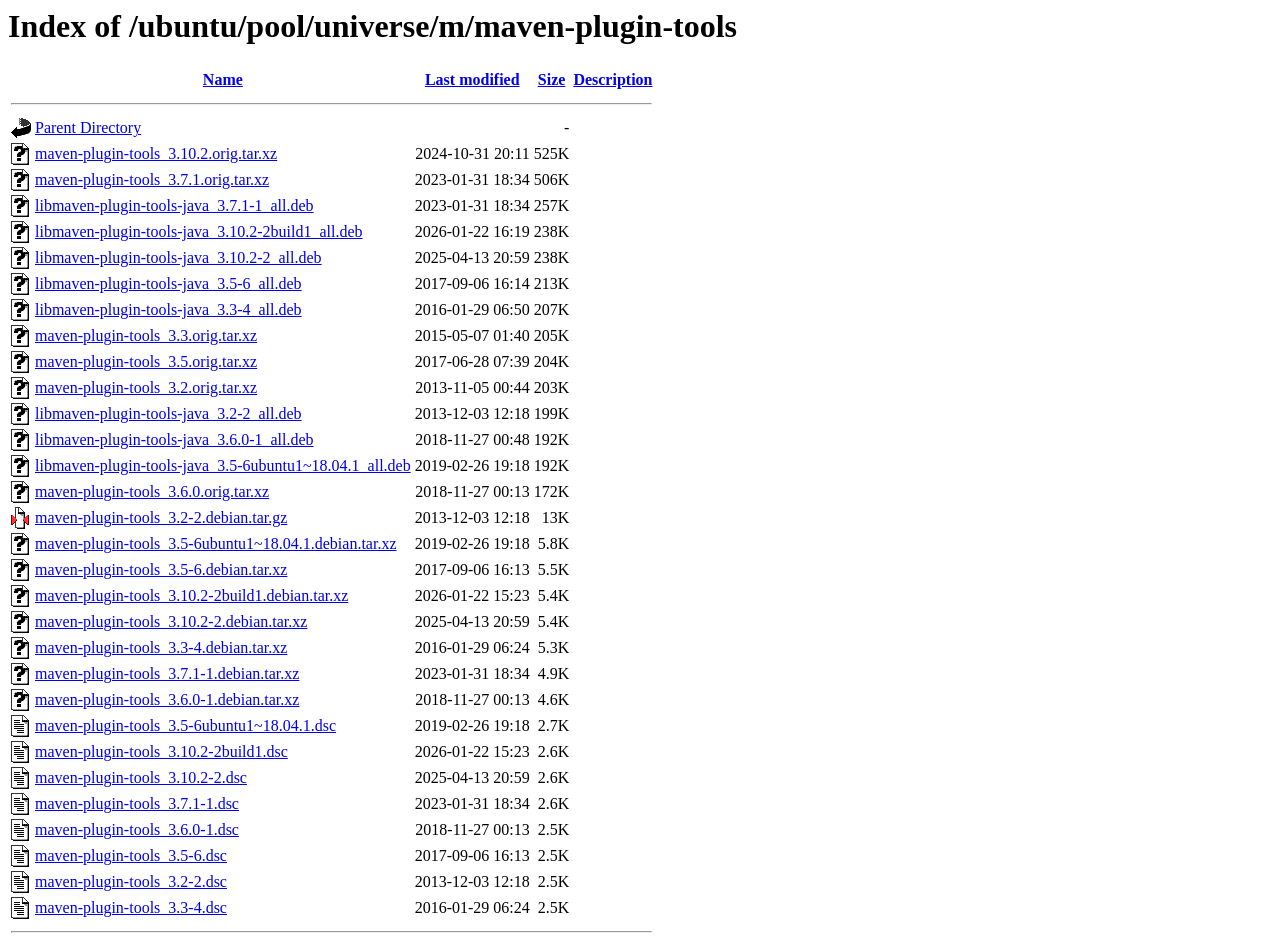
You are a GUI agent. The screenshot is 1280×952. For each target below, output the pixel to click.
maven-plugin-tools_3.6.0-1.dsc (137, 829)
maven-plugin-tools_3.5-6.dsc (131, 855)
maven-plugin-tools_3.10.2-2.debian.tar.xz (171, 621)
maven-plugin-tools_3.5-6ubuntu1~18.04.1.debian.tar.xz (215, 543)
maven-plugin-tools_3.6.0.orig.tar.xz (152, 491)
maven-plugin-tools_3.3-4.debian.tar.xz (161, 647)
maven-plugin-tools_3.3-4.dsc (131, 907)
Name (223, 79)
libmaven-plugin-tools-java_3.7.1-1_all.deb (174, 205)
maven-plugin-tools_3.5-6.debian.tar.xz (161, 569)
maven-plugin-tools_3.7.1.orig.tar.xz (152, 179)
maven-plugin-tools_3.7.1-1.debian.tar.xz (167, 673)
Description (612, 79)
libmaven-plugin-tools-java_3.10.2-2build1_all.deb (199, 231)
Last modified (472, 79)
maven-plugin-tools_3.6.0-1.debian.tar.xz (167, 699)
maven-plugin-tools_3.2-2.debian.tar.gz (161, 517)
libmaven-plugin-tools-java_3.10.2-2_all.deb (178, 257)
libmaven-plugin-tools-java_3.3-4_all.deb (168, 309)
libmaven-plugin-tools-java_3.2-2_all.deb (168, 413)
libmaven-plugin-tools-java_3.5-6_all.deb (168, 283)
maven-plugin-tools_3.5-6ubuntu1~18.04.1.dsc (185, 725)
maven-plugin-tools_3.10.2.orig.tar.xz (156, 153)
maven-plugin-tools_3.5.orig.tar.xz (146, 361)
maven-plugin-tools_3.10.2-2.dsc (141, 777)
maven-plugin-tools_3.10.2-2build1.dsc (161, 751)
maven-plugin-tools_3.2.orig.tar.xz (146, 387)
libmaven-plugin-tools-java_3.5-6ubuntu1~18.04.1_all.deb (223, 465)
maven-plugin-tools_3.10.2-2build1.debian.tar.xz (191, 595)
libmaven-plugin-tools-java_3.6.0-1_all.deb (174, 439)
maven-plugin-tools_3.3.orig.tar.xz (146, 335)
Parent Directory (88, 127)
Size (552, 79)
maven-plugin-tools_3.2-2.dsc (131, 881)
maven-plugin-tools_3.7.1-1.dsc (137, 803)
